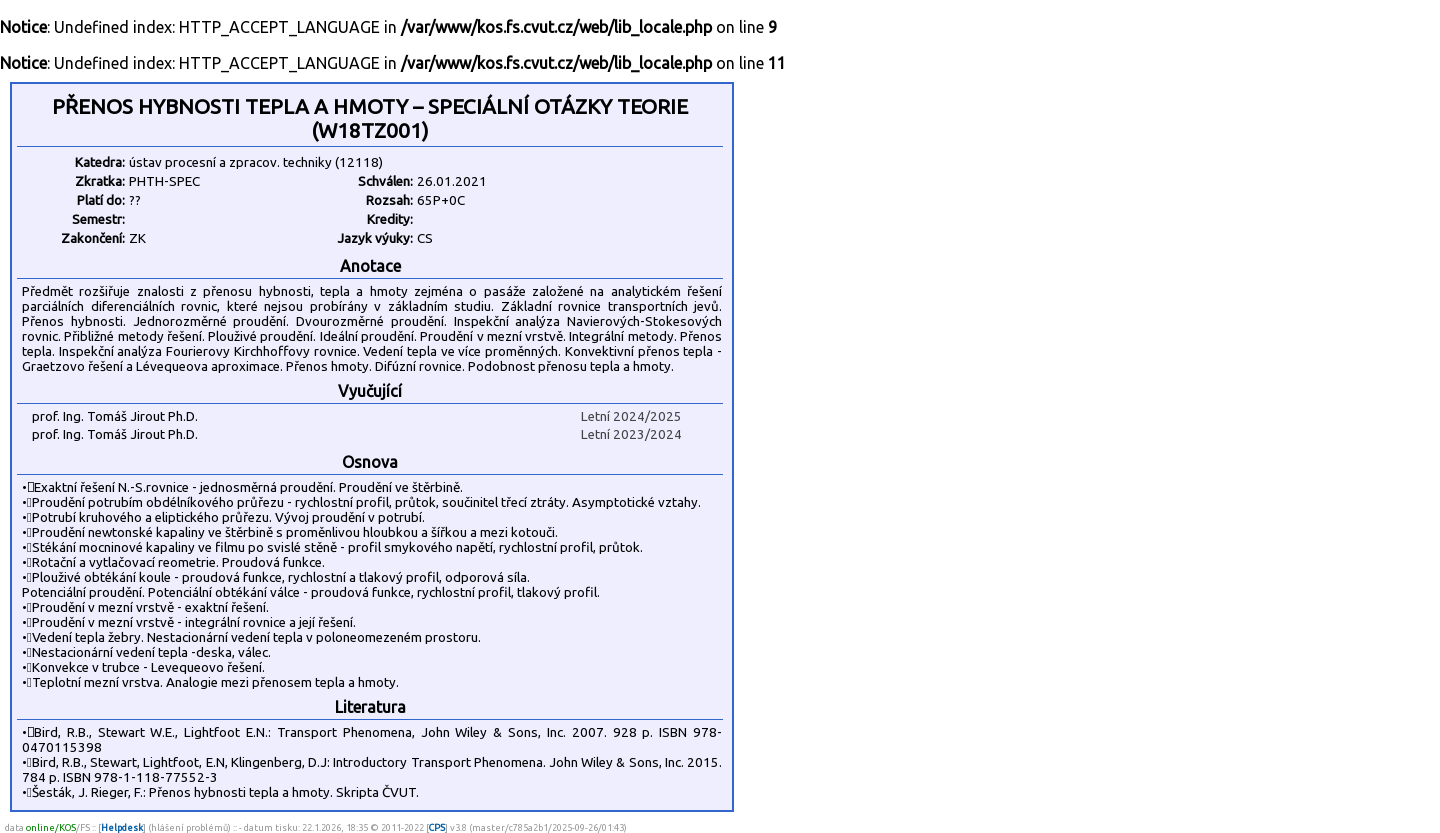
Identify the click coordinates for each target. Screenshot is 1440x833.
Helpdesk (122, 827)
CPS (437, 827)
